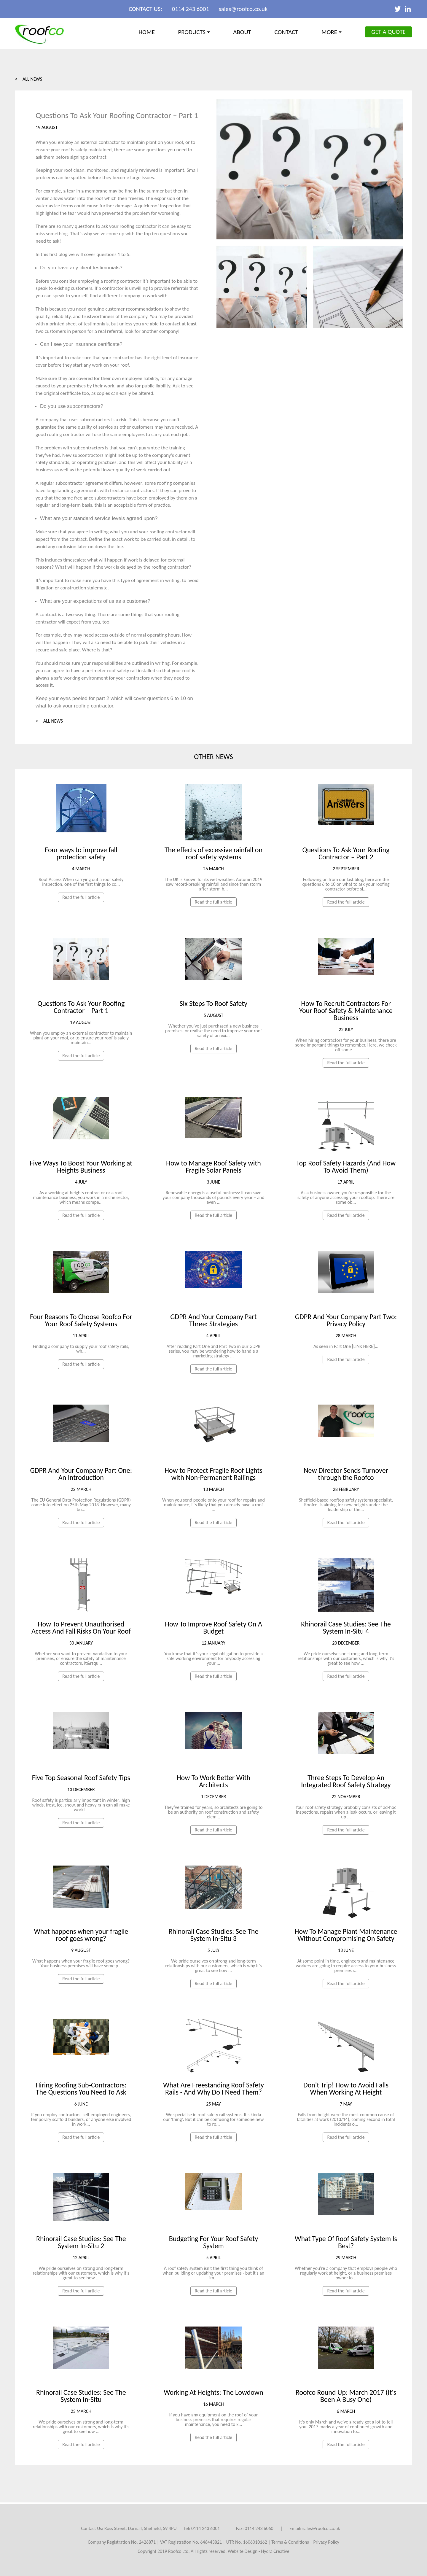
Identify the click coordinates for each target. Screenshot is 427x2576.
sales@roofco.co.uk (243, 9)
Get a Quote (388, 32)
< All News (28, 79)
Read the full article (81, 897)
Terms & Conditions (290, 2542)
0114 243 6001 (190, 9)
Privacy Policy (326, 2542)
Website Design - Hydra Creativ (257, 2551)
